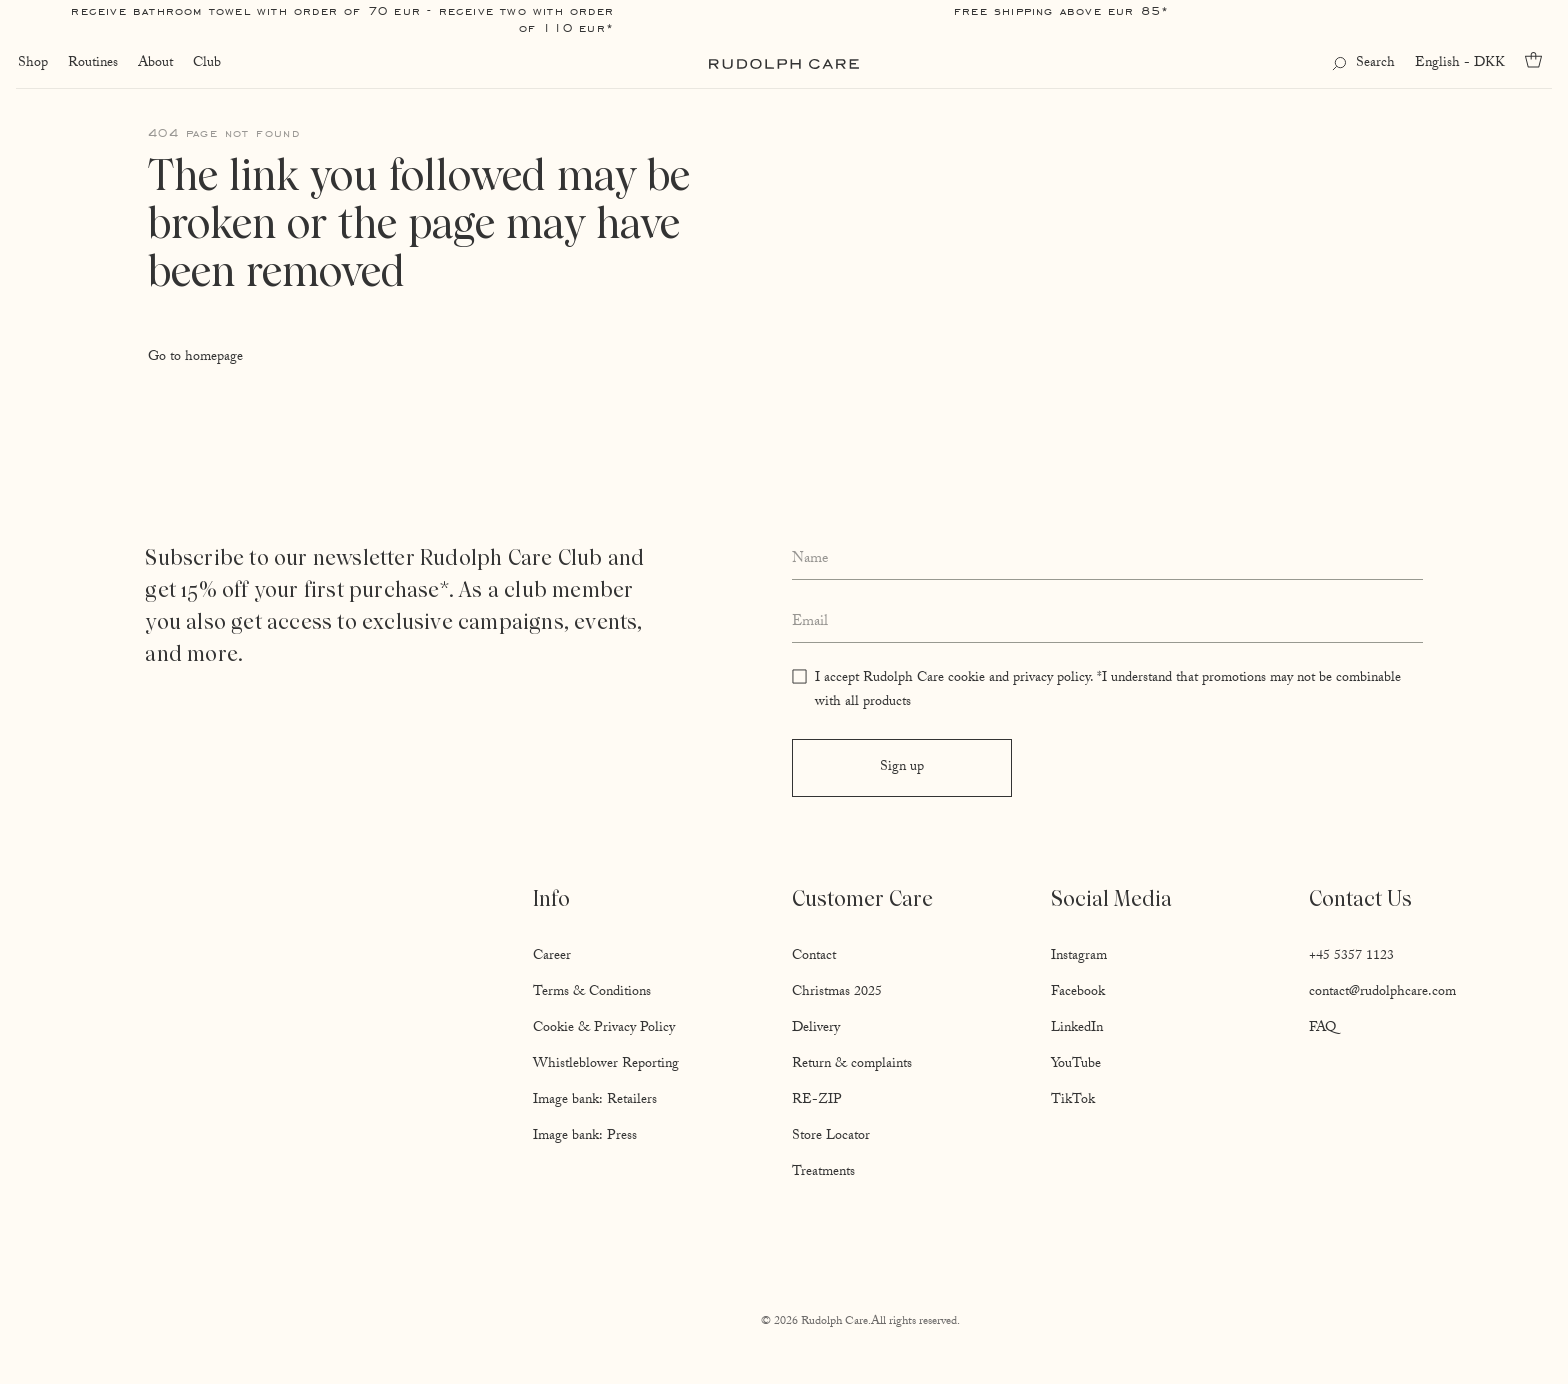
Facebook (1078, 993)
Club (205, 64)
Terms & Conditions (592, 993)
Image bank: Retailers (595, 1101)
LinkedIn (1077, 1029)
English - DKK (1462, 64)
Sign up (902, 768)
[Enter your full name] (1107, 561)
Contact (814, 957)
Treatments (823, 1173)
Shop (31, 64)
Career (552, 957)
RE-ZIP (817, 1101)
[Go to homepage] (784, 64)
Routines (91, 64)
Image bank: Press (585, 1137)
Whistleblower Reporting (606, 1065)
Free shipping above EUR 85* (1061, 10)
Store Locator (831, 1137)
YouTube (1076, 1065)
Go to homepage (195, 358)
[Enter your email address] (1107, 623)
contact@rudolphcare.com (1382, 993)
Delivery (816, 1029)
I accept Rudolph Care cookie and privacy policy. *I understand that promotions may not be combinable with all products (1108, 691)
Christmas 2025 (837, 993)
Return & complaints (852, 1065)
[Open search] (1365, 64)
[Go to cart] (1539, 60)
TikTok (1073, 1101)
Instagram (1079, 957)
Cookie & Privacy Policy (604, 1029)
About (153, 64)
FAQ (1322, 1029)
